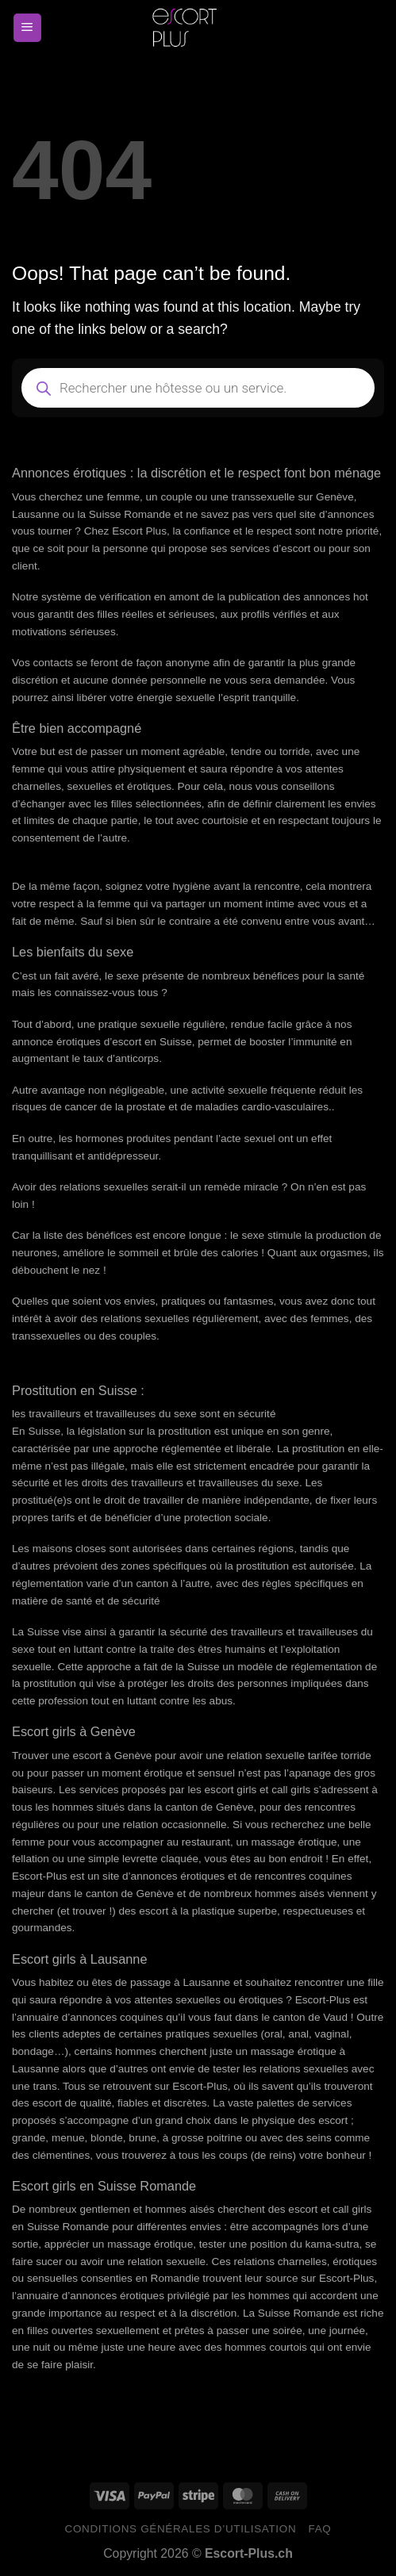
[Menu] (27, 27)
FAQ (319, 2529)
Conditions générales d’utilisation (181, 2529)
